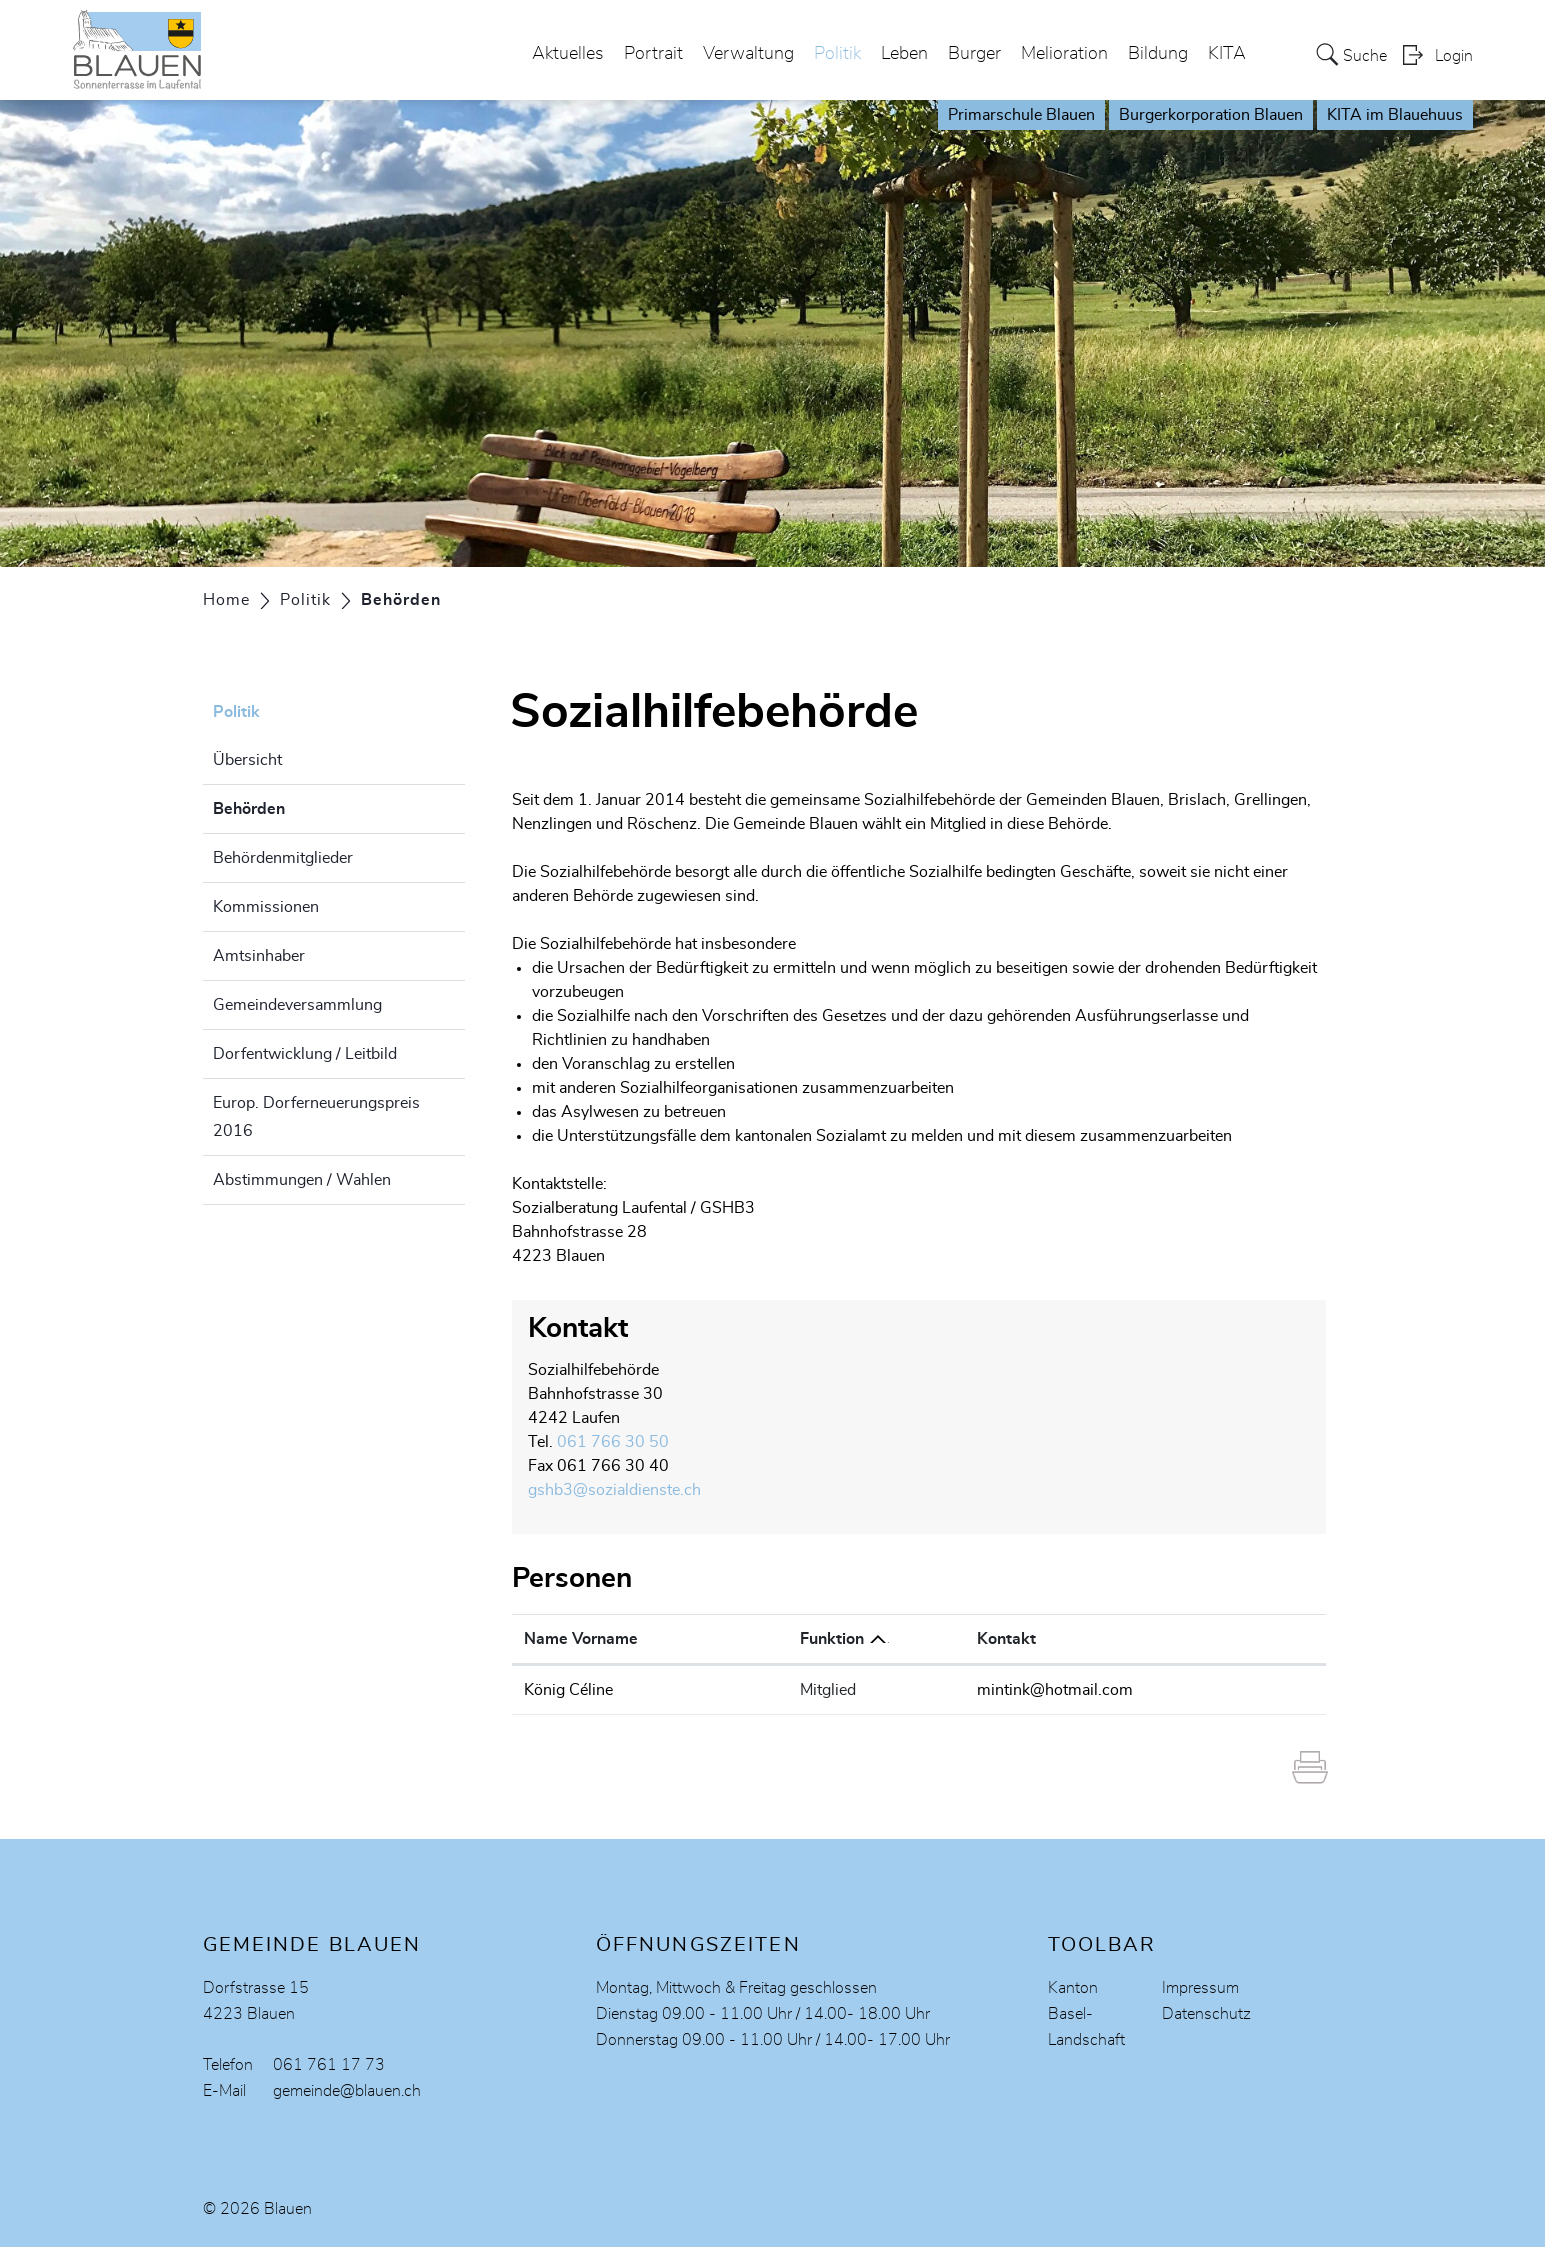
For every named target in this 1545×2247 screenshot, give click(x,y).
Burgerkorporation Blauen (1211, 115)
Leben (904, 54)
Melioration (1064, 54)
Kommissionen (266, 907)
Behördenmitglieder (283, 858)
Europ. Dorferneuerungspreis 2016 (316, 1117)
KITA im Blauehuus (1395, 115)
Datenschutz (1206, 2014)
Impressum (1200, 1988)
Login (1454, 56)
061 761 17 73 (329, 2065)
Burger (974, 54)
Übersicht (247, 760)
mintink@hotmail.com (1055, 1690)
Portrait (653, 54)
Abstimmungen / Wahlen (302, 1180)
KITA (1227, 54)
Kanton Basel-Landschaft (1086, 2014)
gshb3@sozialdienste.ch (614, 1490)
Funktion (832, 1639)
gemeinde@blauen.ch (347, 2091)
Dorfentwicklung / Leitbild (305, 1054)
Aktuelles (568, 54)
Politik (837, 54)
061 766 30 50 (613, 1442)
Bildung (1158, 54)
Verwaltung (748, 54)
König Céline (568, 1690)
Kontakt (1006, 1639)
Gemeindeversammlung (297, 1005)
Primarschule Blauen (1021, 115)
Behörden (299, 806)
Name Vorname (581, 1639)
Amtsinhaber (259, 956)
